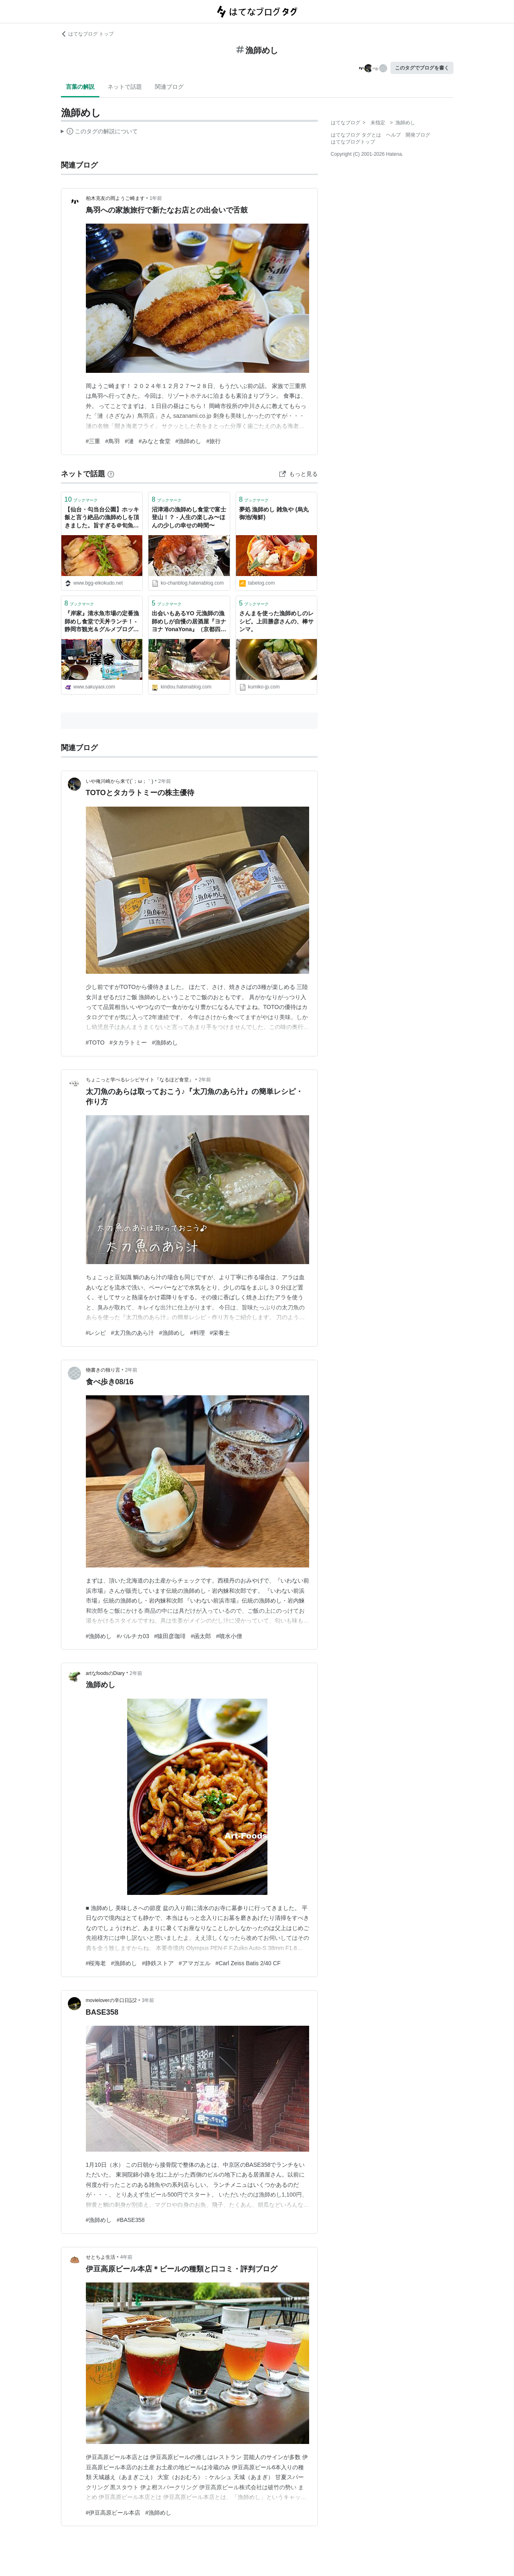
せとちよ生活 (100, 2257)
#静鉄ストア (158, 1963)
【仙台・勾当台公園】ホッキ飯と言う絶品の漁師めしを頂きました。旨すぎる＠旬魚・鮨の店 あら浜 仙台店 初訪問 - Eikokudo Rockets (102, 518)
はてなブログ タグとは (356, 135)
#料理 (197, 1332)
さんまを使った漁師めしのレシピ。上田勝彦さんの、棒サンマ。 (276, 621)
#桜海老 (96, 1963)
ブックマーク (81, 499)
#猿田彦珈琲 (170, 1636)
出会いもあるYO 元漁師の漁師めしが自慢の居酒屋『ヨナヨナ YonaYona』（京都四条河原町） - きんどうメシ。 (189, 622)
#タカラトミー (128, 1042)
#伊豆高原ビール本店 (113, 2512)
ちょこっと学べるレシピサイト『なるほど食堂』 (140, 1080)
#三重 (93, 441)
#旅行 (213, 441)
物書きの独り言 (103, 1370)
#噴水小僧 (229, 1636)
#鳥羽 (112, 441)
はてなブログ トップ (87, 34)
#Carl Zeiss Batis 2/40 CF (248, 1963)
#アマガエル (195, 1963)
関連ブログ (169, 86)
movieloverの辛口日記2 (111, 2000)
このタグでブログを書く (422, 68)
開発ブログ (418, 135)
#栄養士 (220, 1332)
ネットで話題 (125, 86)
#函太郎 (201, 1636)
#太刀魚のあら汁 (132, 1332)
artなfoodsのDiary (105, 1673)
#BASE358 (131, 2220)
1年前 (156, 198)
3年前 (147, 2000)
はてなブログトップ (353, 142)
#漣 (129, 441)
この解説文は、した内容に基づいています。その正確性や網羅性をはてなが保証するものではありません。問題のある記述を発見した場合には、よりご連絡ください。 (99, 132)
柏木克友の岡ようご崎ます (115, 198)
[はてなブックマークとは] (111, 474)
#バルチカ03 (133, 1636)
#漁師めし (188, 441)
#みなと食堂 (155, 441)
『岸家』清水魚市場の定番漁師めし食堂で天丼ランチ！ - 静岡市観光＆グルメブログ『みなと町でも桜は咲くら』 (102, 622)
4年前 (126, 2257)
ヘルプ (393, 135)
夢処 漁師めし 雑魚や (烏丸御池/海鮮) (274, 513)
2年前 (164, 781)
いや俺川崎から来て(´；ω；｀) (119, 781)
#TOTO (95, 1042)
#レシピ (96, 1332)
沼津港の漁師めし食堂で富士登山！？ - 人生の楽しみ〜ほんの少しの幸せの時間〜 (189, 517)
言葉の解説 (80, 86)
